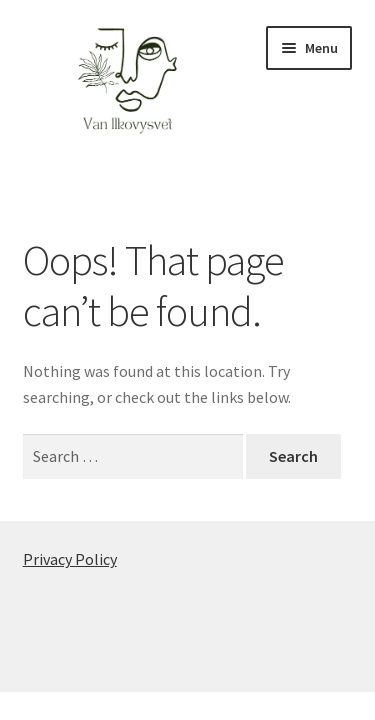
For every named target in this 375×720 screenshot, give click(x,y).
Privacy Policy (70, 559)
